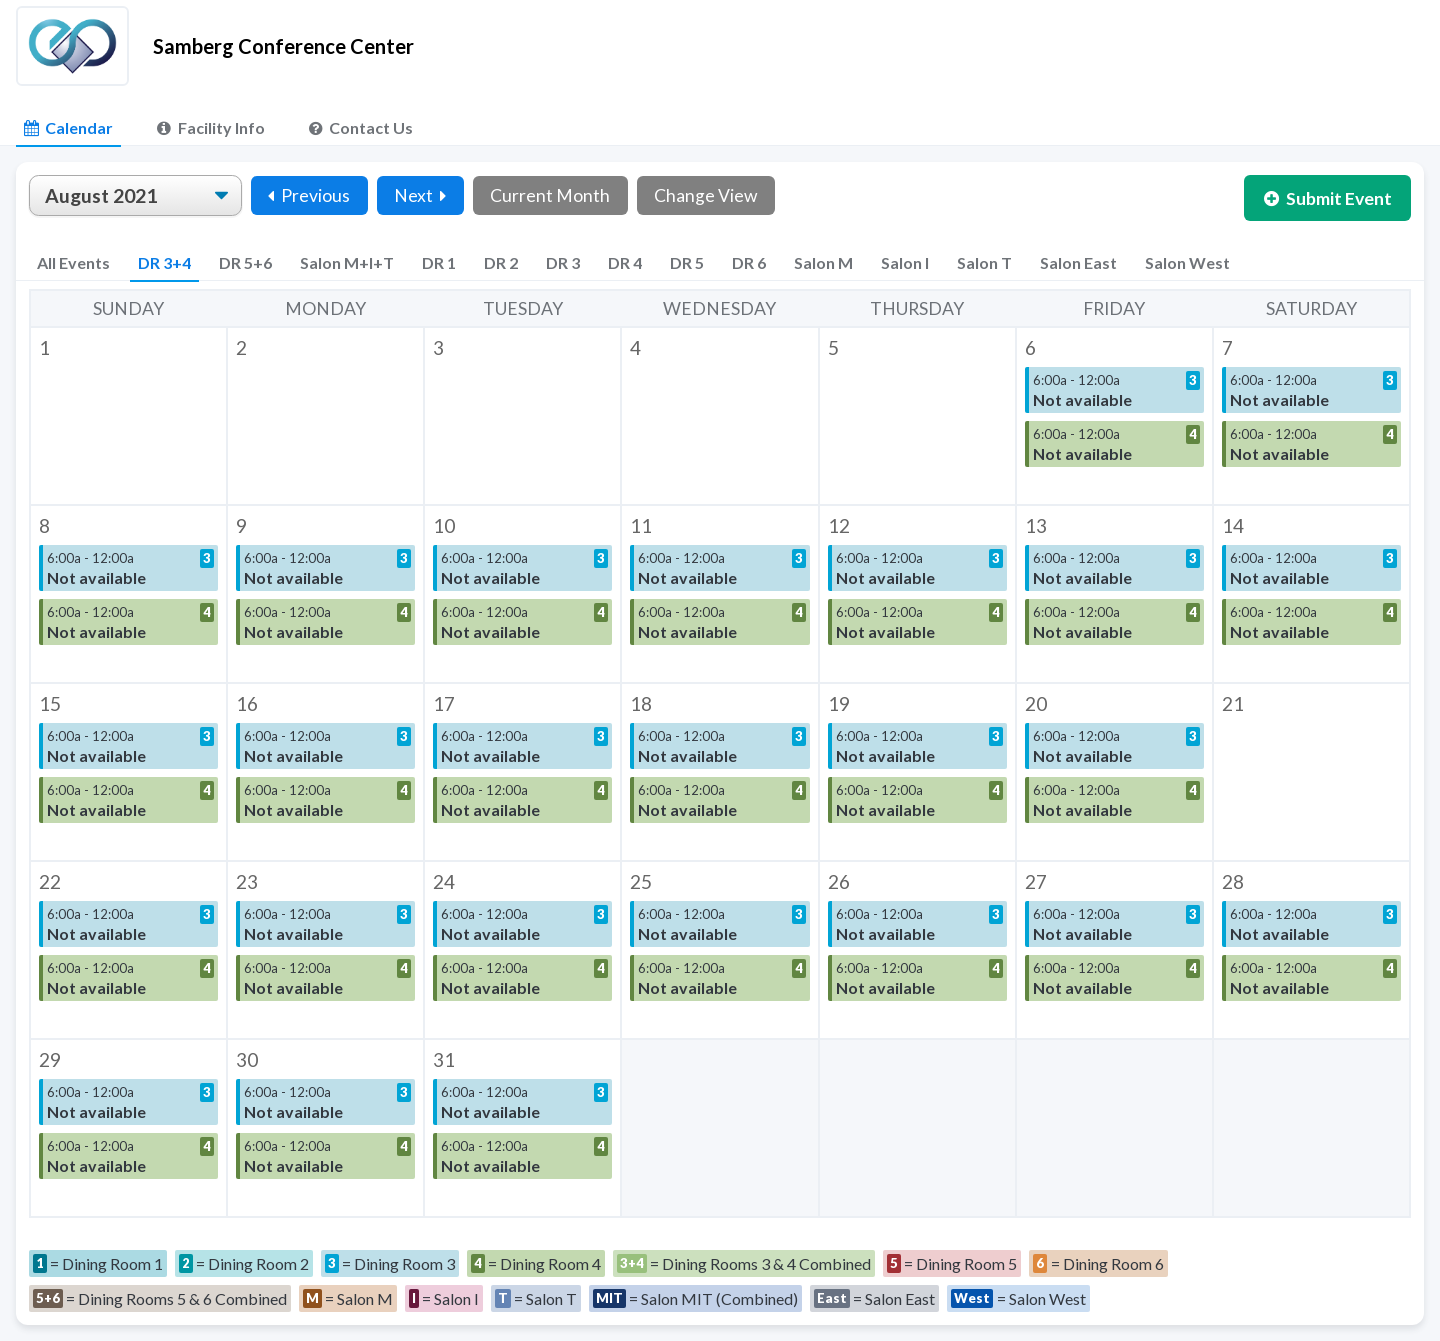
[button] (128, 416)
